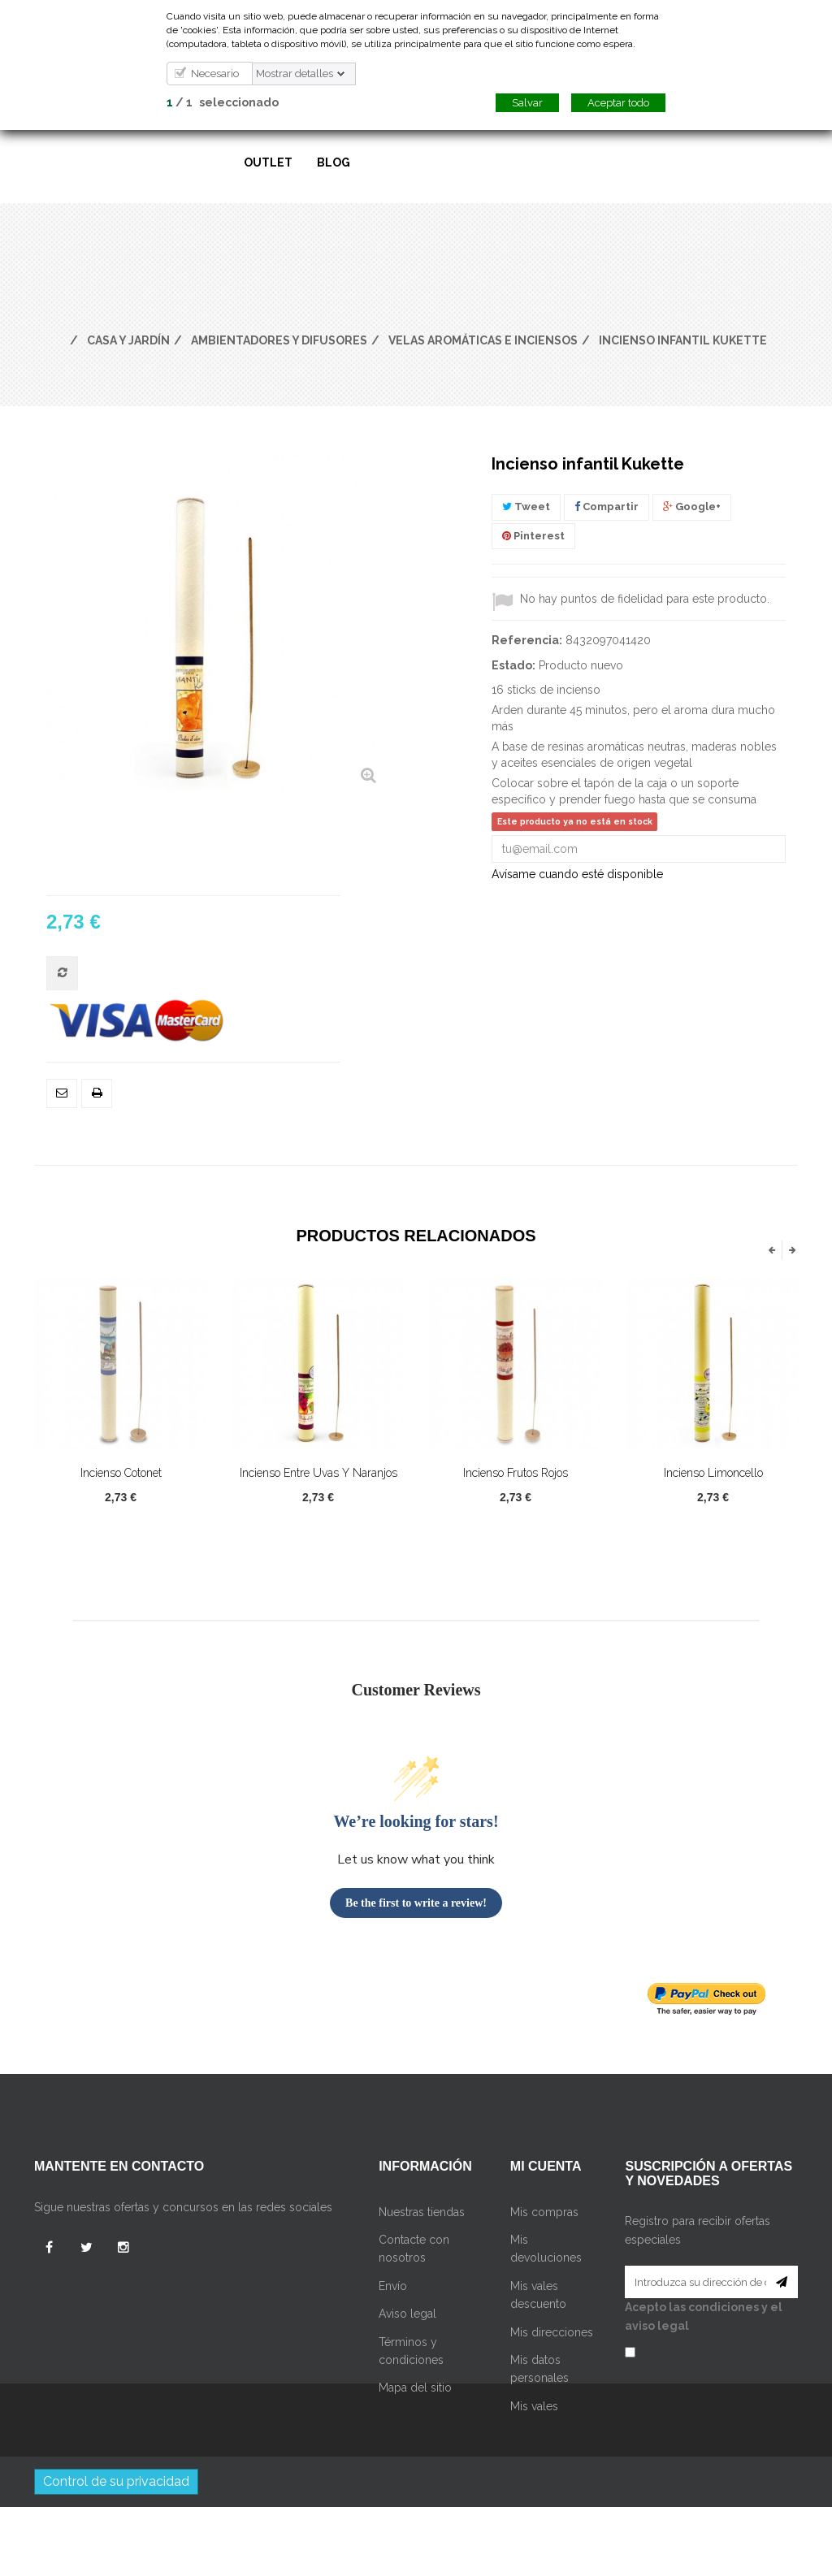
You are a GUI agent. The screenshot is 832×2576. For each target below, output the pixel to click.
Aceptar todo (618, 103)
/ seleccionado (223, 102)
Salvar (527, 103)
